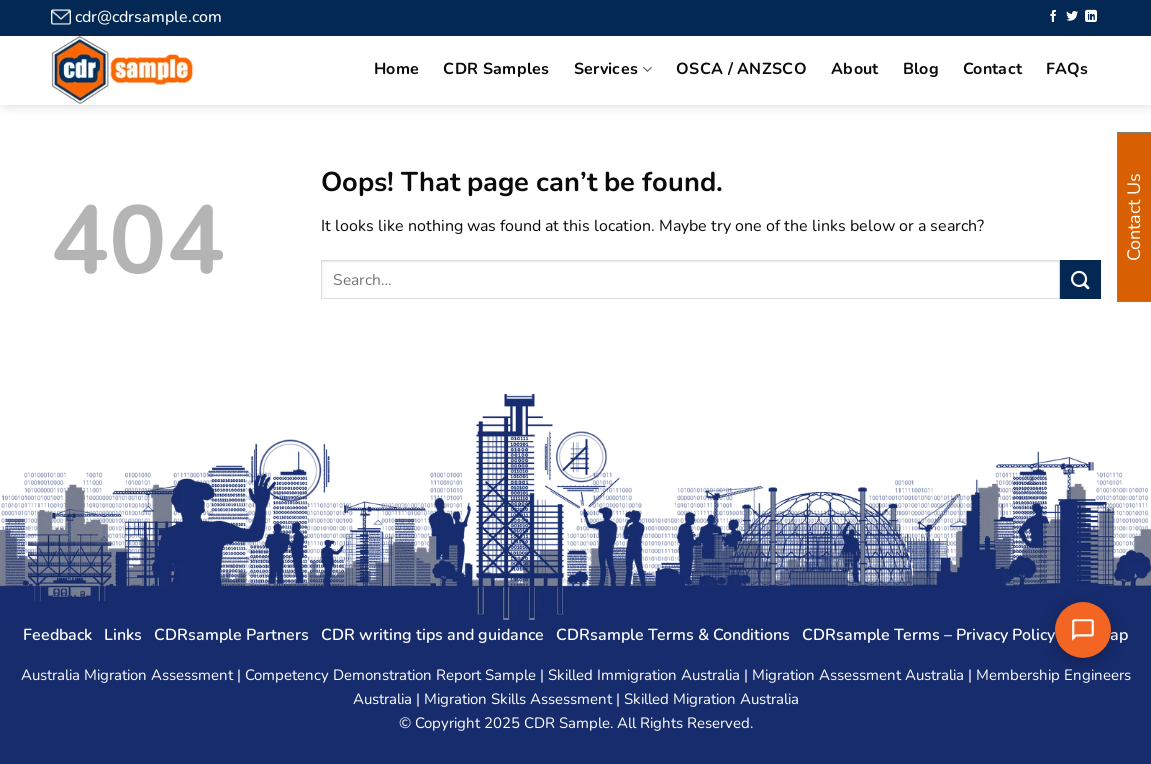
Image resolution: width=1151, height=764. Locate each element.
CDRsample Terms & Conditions (673, 635)
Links (123, 635)
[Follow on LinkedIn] (1091, 17)
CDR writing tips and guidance (432, 635)
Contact (992, 69)
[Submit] (1080, 279)
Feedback (57, 635)
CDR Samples (496, 69)
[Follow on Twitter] (1072, 17)
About (855, 69)
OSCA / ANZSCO (741, 69)
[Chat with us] (1083, 630)
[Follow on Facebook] (1053, 17)
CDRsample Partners (231, 635)
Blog (921, 69)
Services (613, 69)
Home (396, 69)
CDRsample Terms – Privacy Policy (928, 635)
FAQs (1067, 69)
